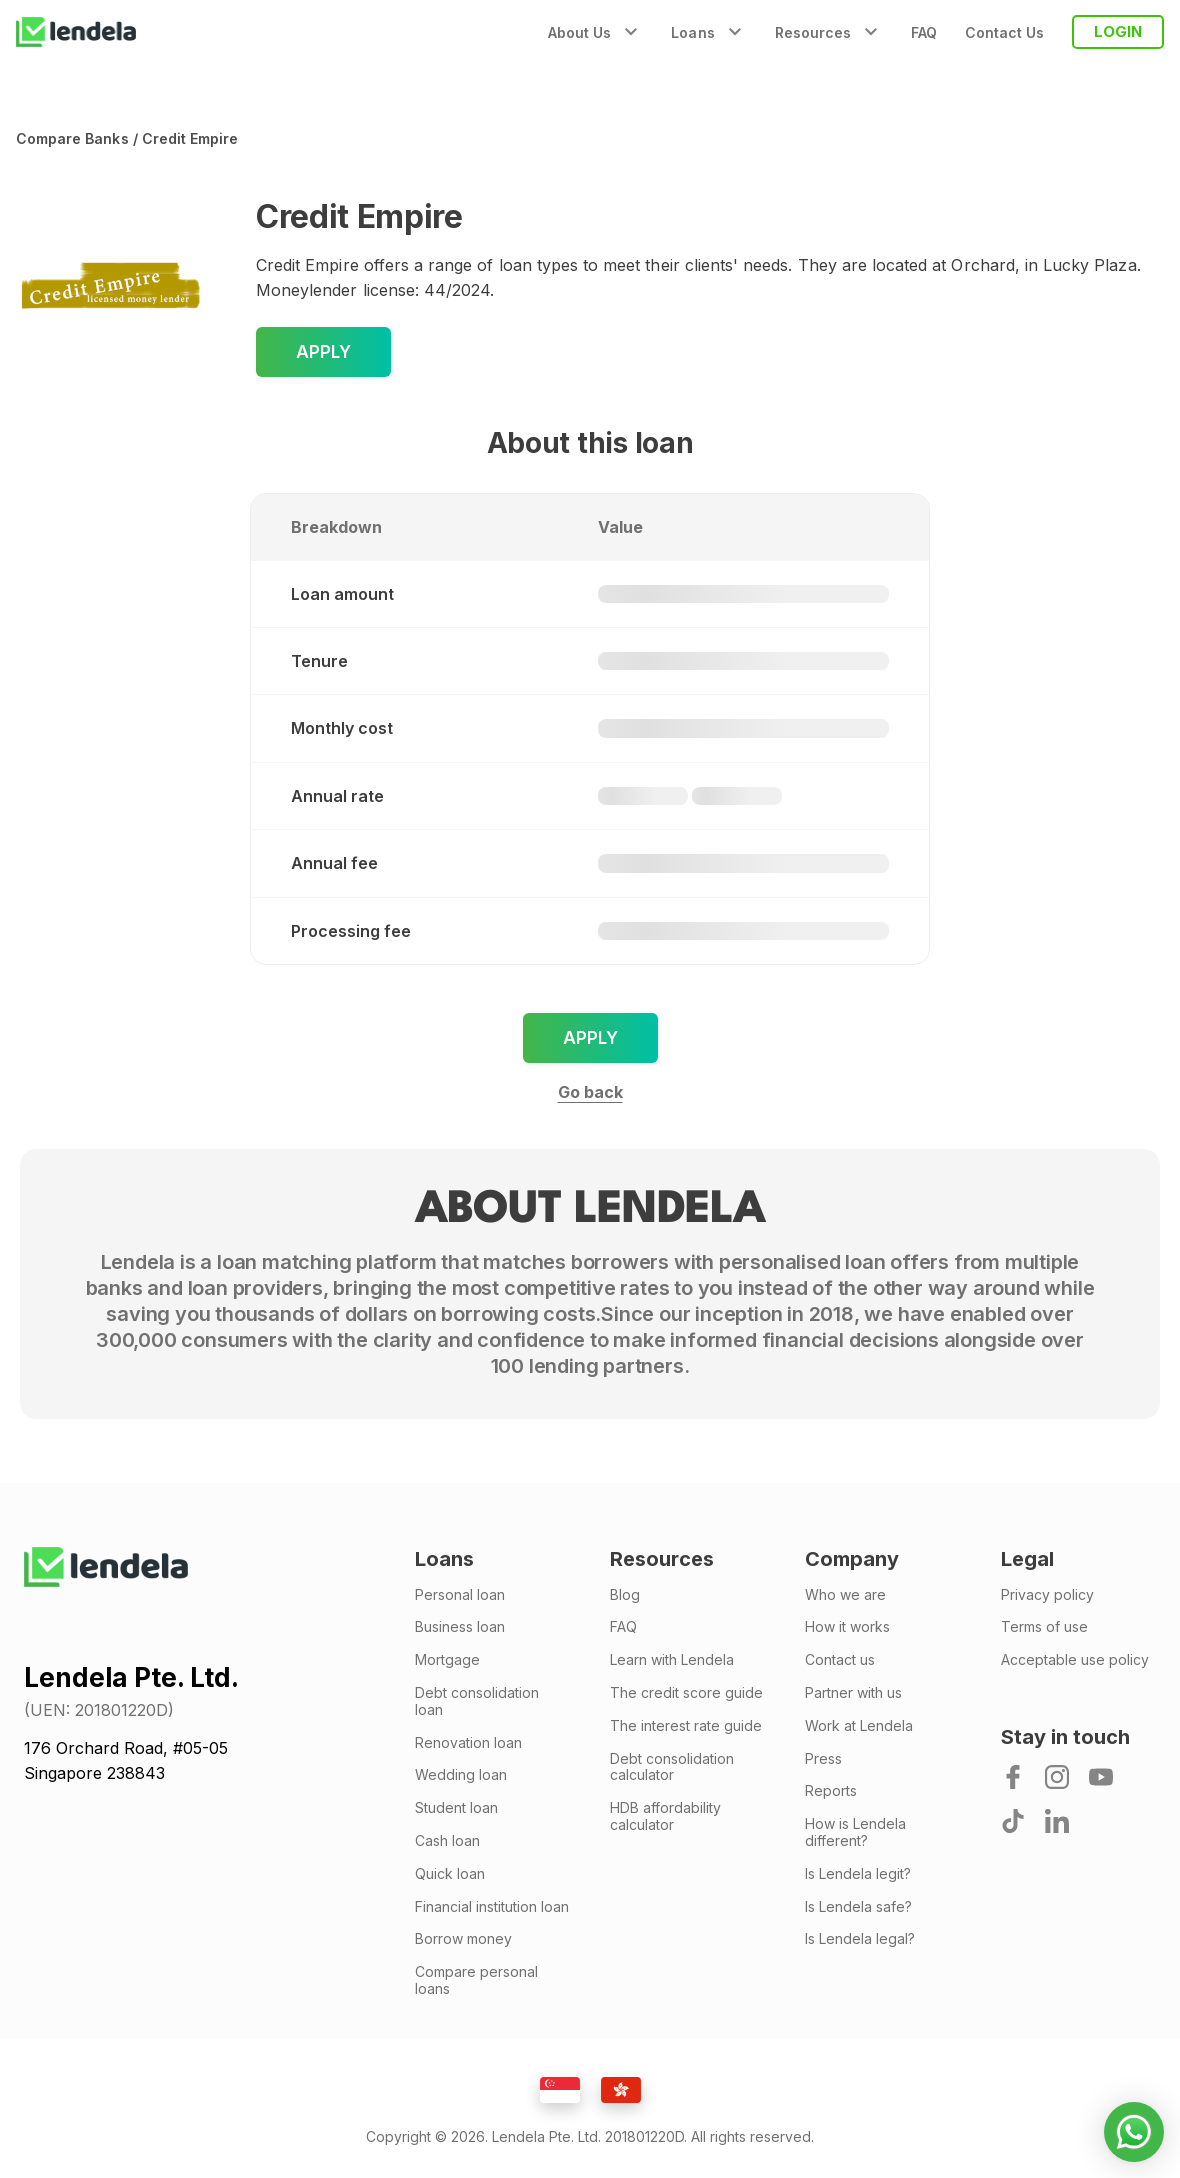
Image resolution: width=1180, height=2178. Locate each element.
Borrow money (463, 1939)
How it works (847, 1627)
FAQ (924, 32)
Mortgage (447, 1660)
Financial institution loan (492, 1907)
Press (823, 1759)
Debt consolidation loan (477, 1701)
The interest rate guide (686, 1726)
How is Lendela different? (855, 1832)
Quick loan (450, 1874)
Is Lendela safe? (858, 1907)
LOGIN (1118, 31)
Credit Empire (190, 138)
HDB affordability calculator (665, 1816)
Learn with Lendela (672, 1660)
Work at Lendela (859, 1726)
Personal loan (460, 1595)
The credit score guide (686, 1693)
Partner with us (853, 1693)
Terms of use (1044, 1627)
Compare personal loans (476, 1980)
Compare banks (72, 138)
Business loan (460, 1627)
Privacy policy (1047, 1595)
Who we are (845, 1595)
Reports (831, 1791)
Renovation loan (468, 1743)
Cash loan (447, 1841)
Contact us (840, 1660)
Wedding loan (461, 1775)
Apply (323, 352)
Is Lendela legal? (860, 1939)
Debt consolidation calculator (672, 1767)
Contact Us (1004, 32)
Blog (625, 1595)
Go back (590, 1092)
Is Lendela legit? (858, 1874)
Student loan (456, 1808)
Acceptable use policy (1075, 1660)
